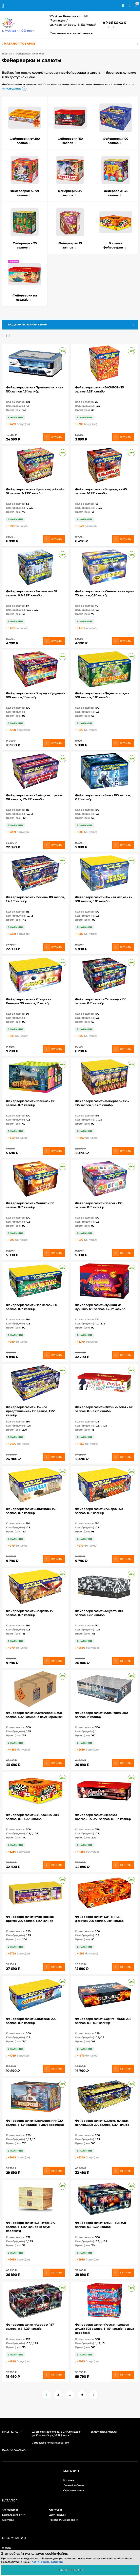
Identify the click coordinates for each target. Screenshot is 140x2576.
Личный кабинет (73, 2485)
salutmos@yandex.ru (104, 2431)
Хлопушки (55, 2509)
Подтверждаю (70, 2570)
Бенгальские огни (13, 2514)
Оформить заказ (73, 2490)
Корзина (68, 2480)
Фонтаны (8, 2519)
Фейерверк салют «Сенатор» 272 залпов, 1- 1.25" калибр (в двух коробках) (30, 2227)
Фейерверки (10, 2509)
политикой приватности (47, 2561)
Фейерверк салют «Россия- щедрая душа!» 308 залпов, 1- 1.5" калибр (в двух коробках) (104, 2329)
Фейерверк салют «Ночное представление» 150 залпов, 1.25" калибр (30, 1411)
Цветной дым (57, 2514)
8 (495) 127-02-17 (114, 23)
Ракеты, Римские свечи (63, 2519)
